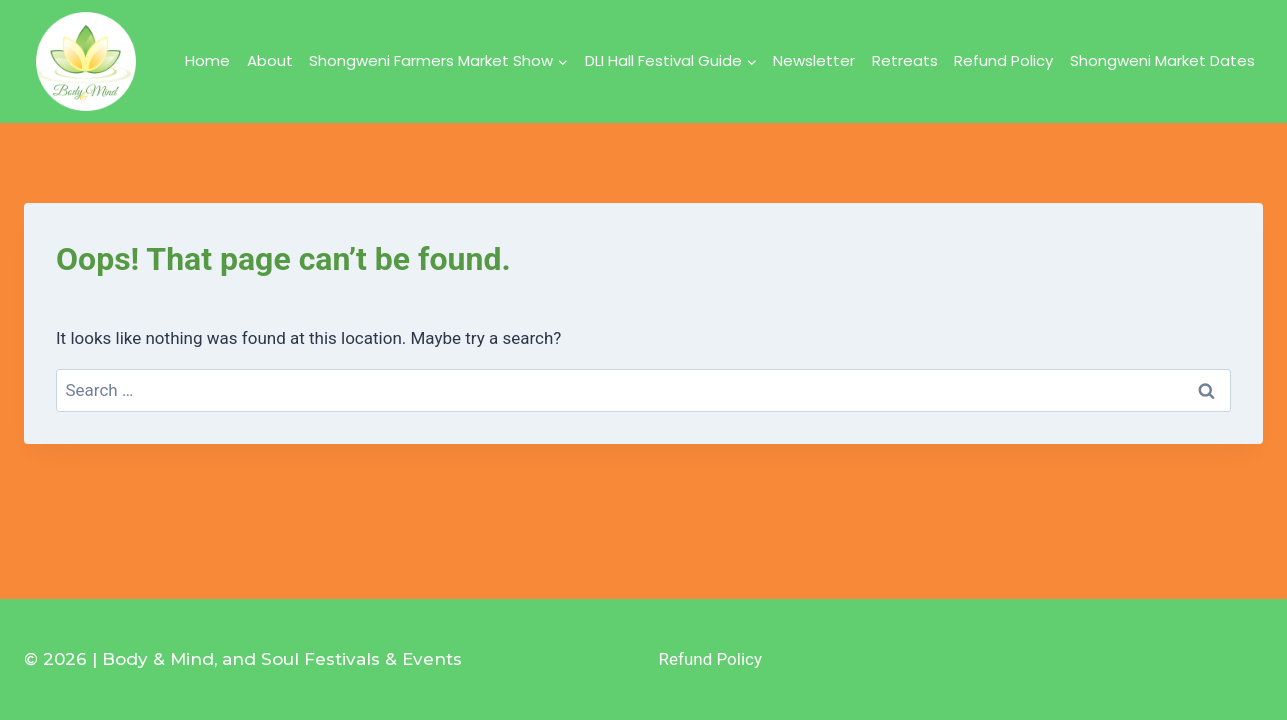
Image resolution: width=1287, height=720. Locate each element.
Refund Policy (1003, 60)
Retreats (905, 60)
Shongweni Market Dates (1162, 60)
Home (207, 60)
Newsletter (814, 60)
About (270, 60)
